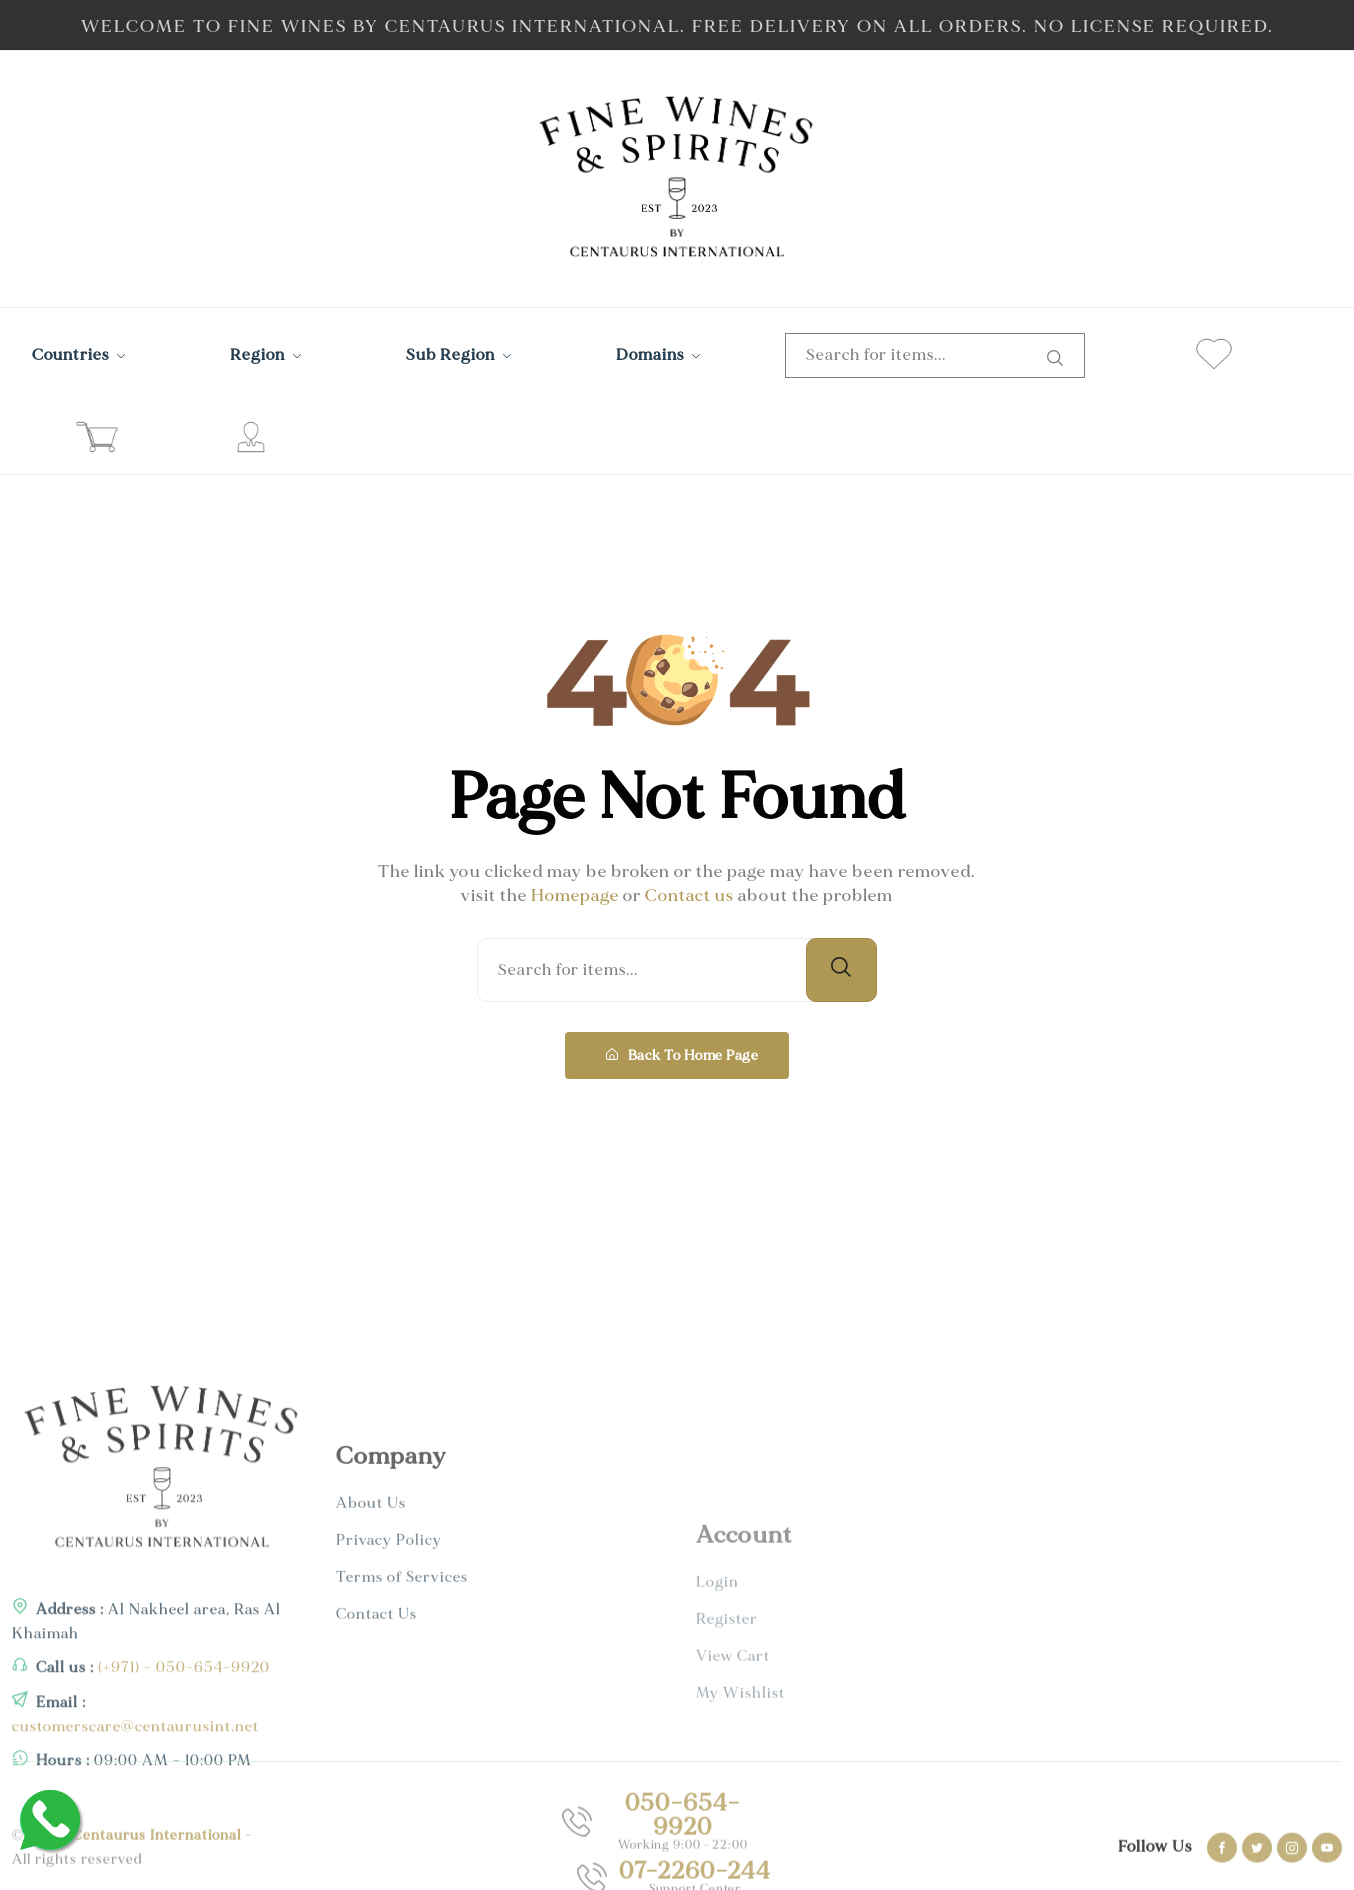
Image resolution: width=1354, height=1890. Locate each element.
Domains (658, 355)
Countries (79, 355)
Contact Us (376, 1769)
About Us (371, 1658)
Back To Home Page (682, 1055)
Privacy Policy (389, 1695)
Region (266, 355)
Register (727, 1763)
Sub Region (459, 355)
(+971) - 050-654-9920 (182, 1789)
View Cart (733, 1800)
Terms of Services (402, 1732)
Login (717, 1726)
